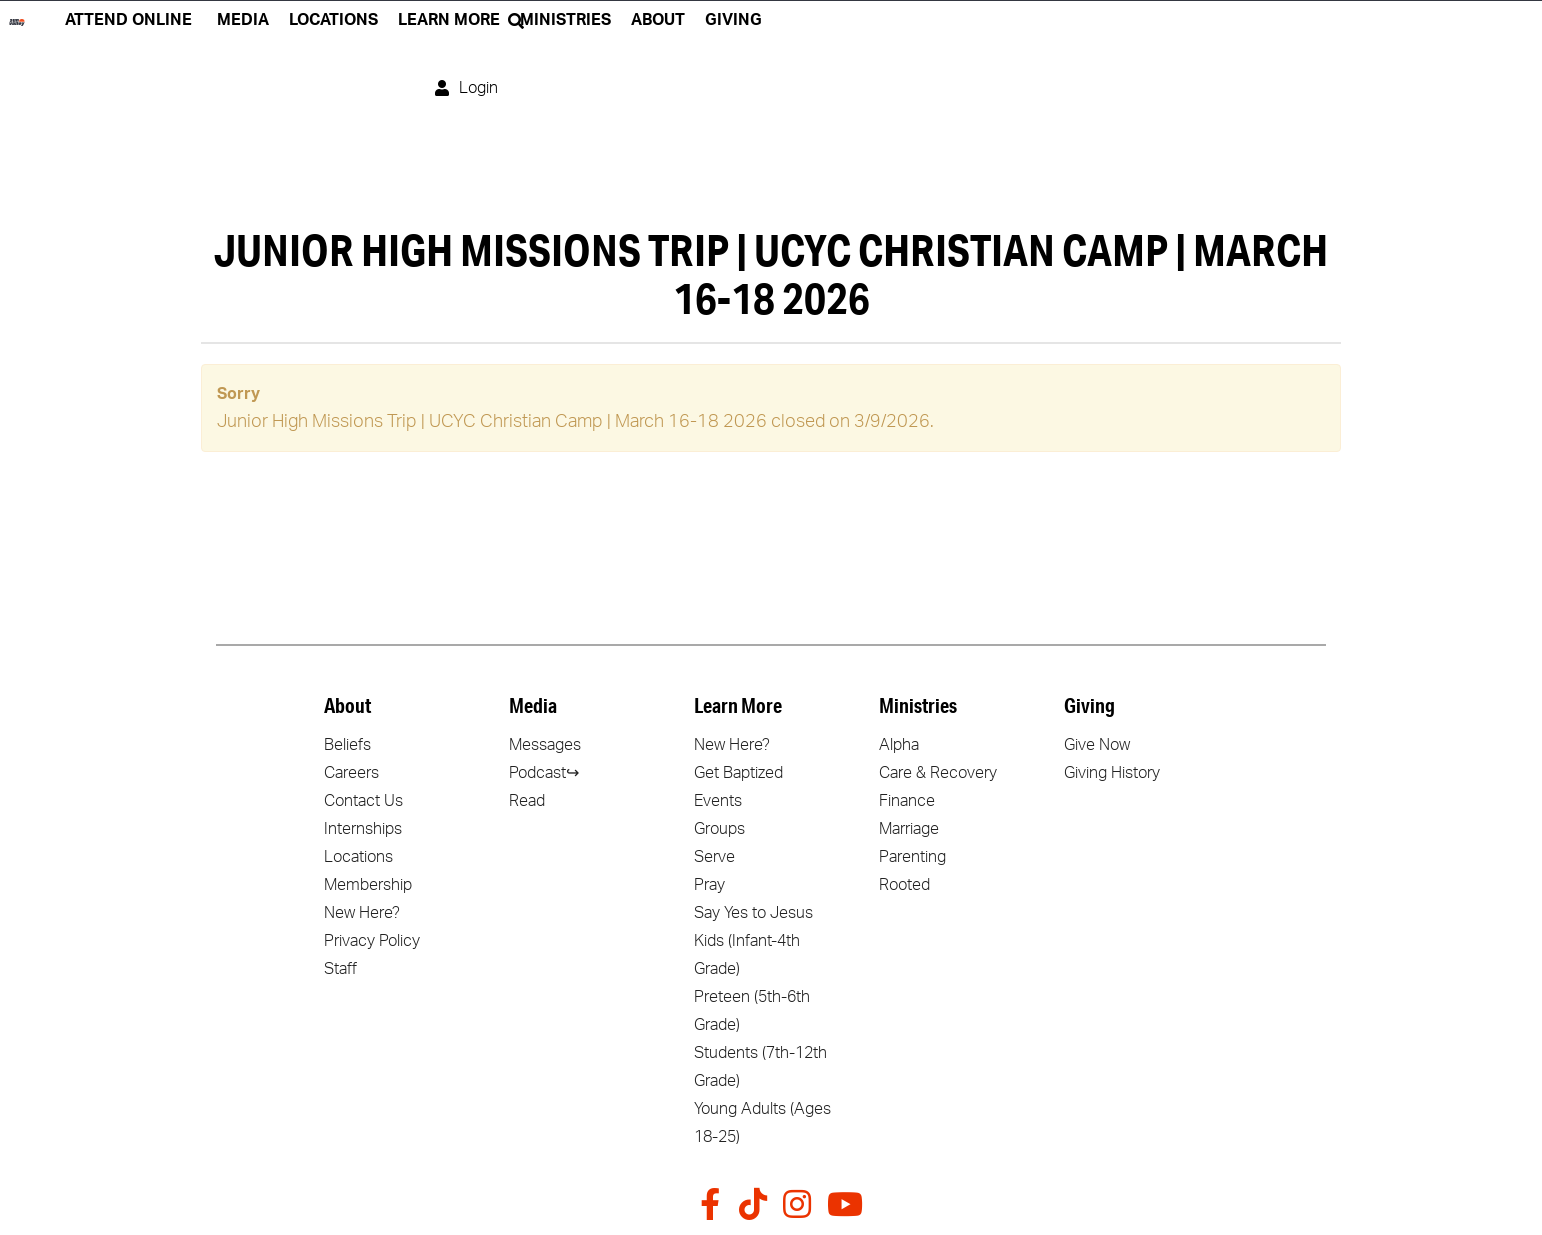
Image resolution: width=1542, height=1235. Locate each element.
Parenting (912, 857)
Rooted (904, 885)
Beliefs (347, 745)
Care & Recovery (938, 773)
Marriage (909, 829)
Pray (709, 885)
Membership (368, 885)
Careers (351, 773)
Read (527, 801)
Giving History (1112, 773)
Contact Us (363, 801)
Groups (719, 829)
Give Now (1097, 745)
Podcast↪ (544, 773)
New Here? (362, 913)
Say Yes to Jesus (753, 913)
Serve (714, 857)
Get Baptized (738, 773)
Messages (545, 745)
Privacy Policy (372, 941)
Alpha (899, 745)
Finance (907, 801)
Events (718, 801)
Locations (358, 857)
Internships (363, 829)
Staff (340, 969)
